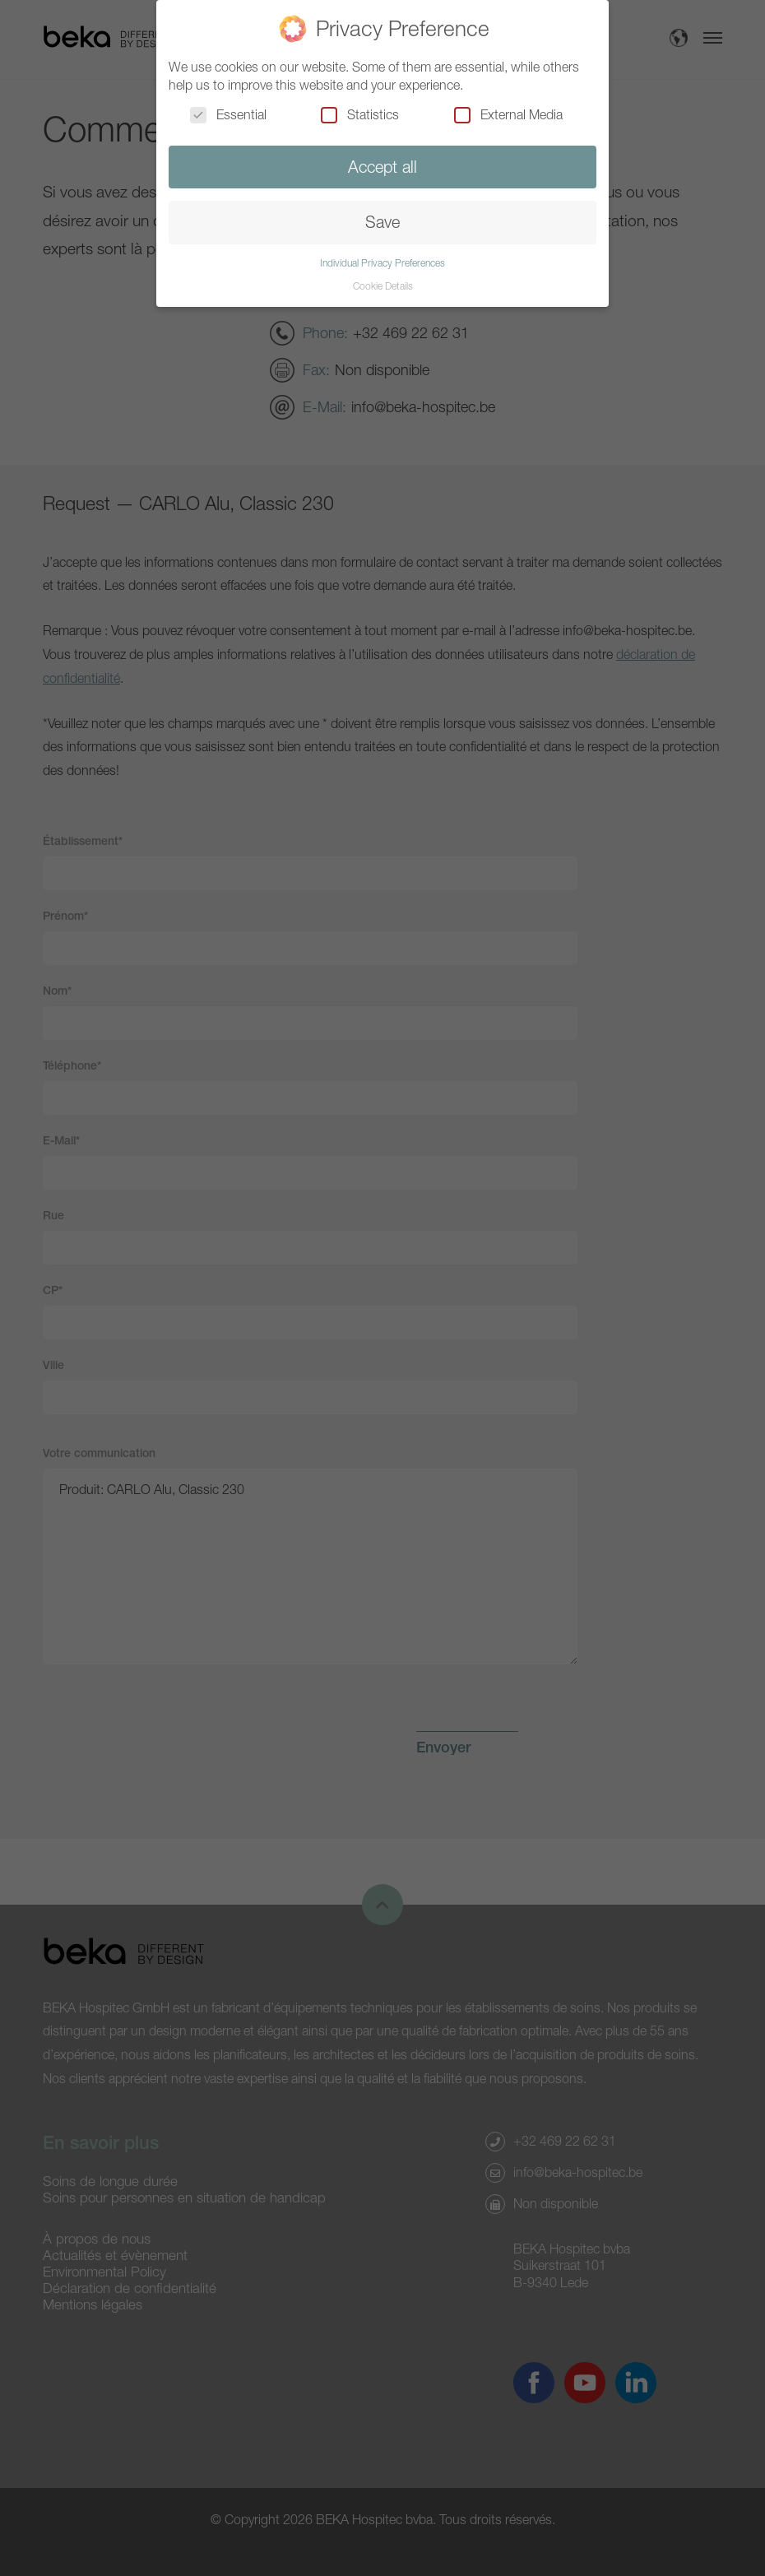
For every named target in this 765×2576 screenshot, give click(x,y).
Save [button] (382, 221)
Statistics (360, 114)
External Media (508, 114)
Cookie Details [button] (383, 286)
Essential (228, 114)
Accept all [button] (382, 166)
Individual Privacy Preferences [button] (382, 263)
